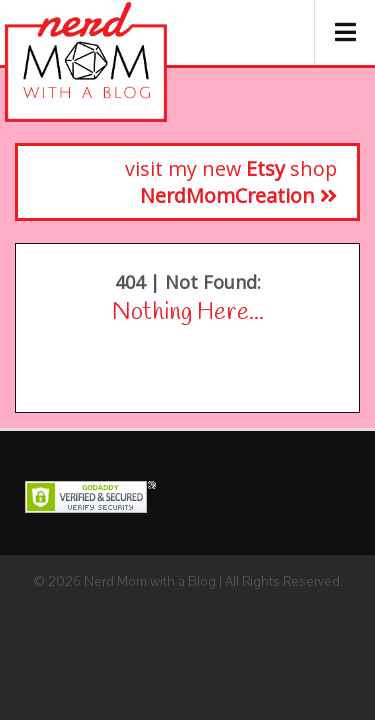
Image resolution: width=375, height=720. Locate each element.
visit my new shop (231, 182)
